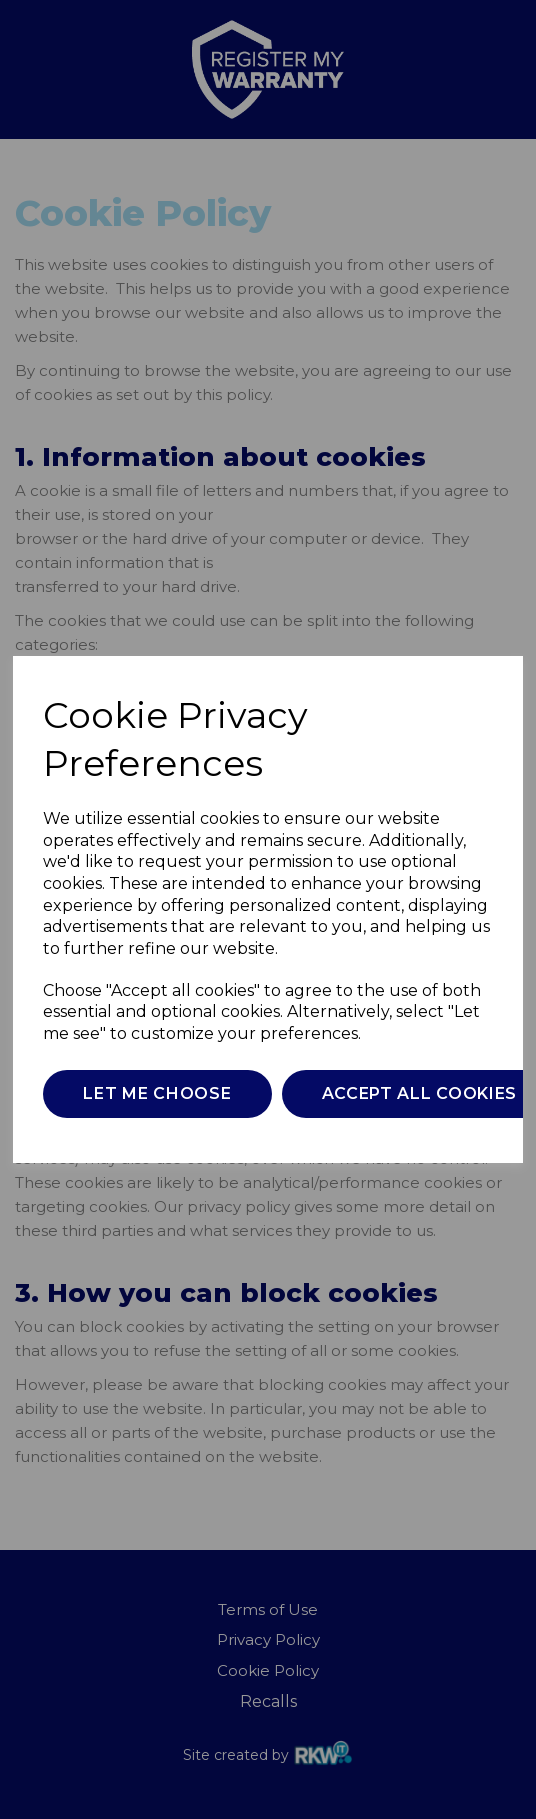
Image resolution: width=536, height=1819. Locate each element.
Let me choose (157, 1093)
